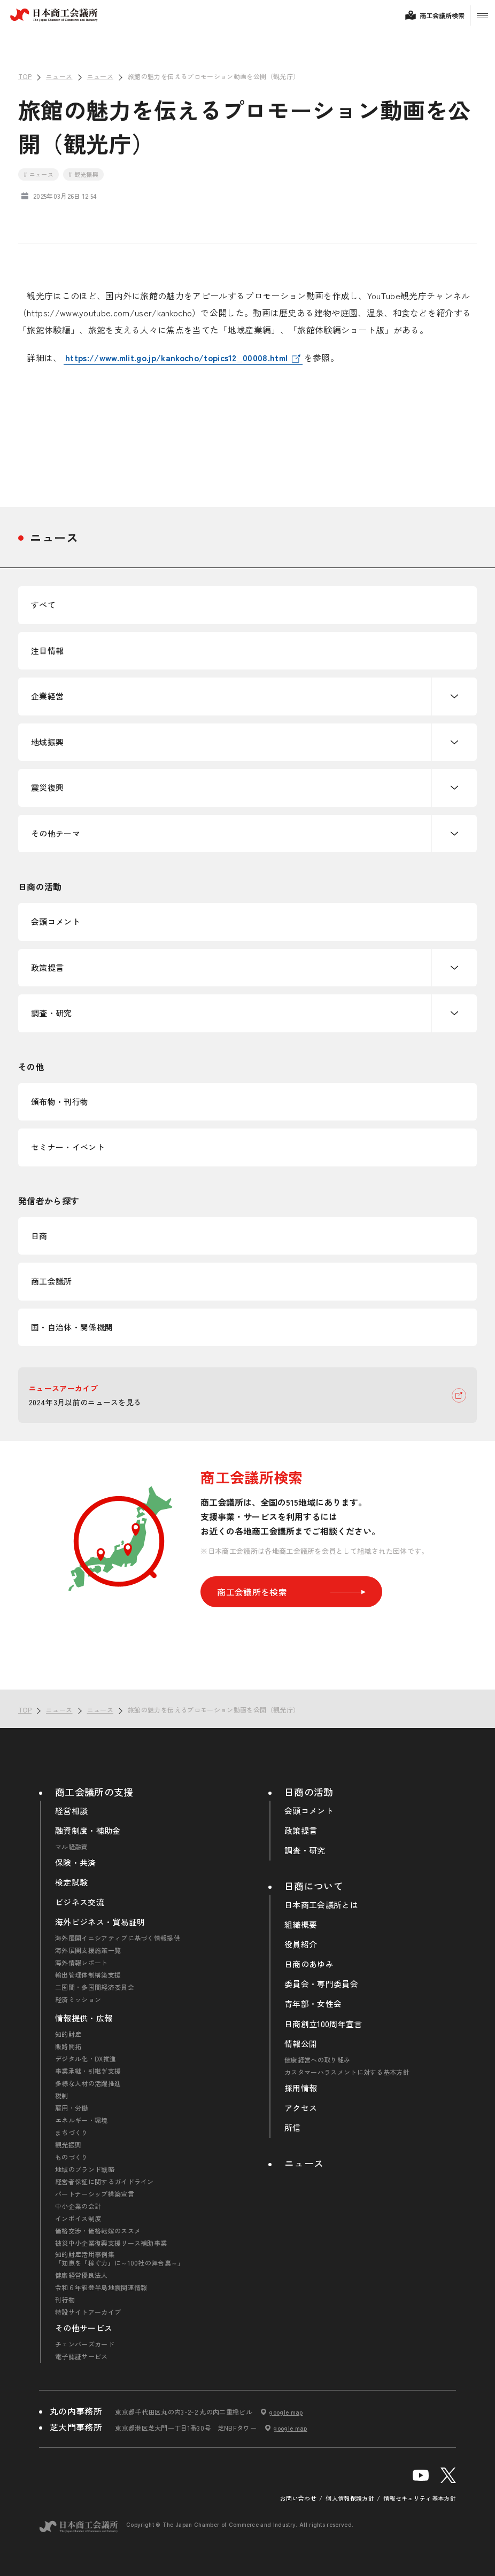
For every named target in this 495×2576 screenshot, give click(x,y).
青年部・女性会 (313, 2003)
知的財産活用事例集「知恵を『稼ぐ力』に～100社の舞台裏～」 (119, 2258)
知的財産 (68, 2034)
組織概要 (300, 1924)
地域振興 (47, 742)
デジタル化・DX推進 (85, 2058)
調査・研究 (51, 1012)
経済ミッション (78, 1999)
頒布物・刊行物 (59, 1101)
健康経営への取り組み (317, 2060)
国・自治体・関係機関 (72, 1327)
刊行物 (65, 2299)
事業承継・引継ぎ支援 (88, 2071)
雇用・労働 (71, 2108)
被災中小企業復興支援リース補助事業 (111, 2243)
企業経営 (47, 696)
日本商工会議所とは (321, 1905)
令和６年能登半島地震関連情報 (101, 2287)
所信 (292, 2127)
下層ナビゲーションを (454, 696)
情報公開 (300, 2043)
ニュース (54, 537)
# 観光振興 (83, 174)
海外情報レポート (81, 1962)
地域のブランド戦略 (84, 2169)
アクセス (300, 2108)
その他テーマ (55, 833)
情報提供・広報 (83, 2018)
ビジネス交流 (79, 1902)
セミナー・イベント (68, 1147)
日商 (39, 1235)
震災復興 (47, 787)
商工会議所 (51, 1281)
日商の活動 (309, 1791)
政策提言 (47, 967)
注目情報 (47, 650)
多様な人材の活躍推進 (88, 2083)
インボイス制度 (78, 2218)
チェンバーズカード (84, 2344)
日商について (313, 1885)
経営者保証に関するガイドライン (104, 2181)
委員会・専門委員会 (321, 1984)
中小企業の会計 (78, 2206)
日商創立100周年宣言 (323, 2024)
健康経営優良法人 (81, 2275)
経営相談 (71, 1810)
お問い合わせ (298, 2498)
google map (286, 2412)
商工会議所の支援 (94, 1791)
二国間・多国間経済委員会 (94, 1987)
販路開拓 (68, 2046)
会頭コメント (55, 921)
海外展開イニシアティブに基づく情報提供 (117, 1938)
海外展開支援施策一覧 (88, 1950)
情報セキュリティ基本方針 (419, 2498)
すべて (43, 604)
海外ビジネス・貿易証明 (100, 1922)
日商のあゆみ (309, 1964)
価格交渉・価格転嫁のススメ (98, 2231)
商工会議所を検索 (291, 1591)
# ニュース (38, 174)
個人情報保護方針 (350, 2498)
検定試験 (71, 1882)
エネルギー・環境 (81, 2120)
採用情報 (300, 2088)
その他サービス (83, 2328)
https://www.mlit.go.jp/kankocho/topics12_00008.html (176, 357)
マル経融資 (71, 1846)
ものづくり (71, 2157)
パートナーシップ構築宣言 (94, 2194)
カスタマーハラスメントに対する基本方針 (346, 2072)
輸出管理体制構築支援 (88, 1975)
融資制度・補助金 (88, 1830)
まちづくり (71, 2132)
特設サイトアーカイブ (88, 2312)
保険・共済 (75, 1862)
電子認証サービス (81, 2356)
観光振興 (68, 2145)
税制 (61, 2095)
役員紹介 (300, 1944)
